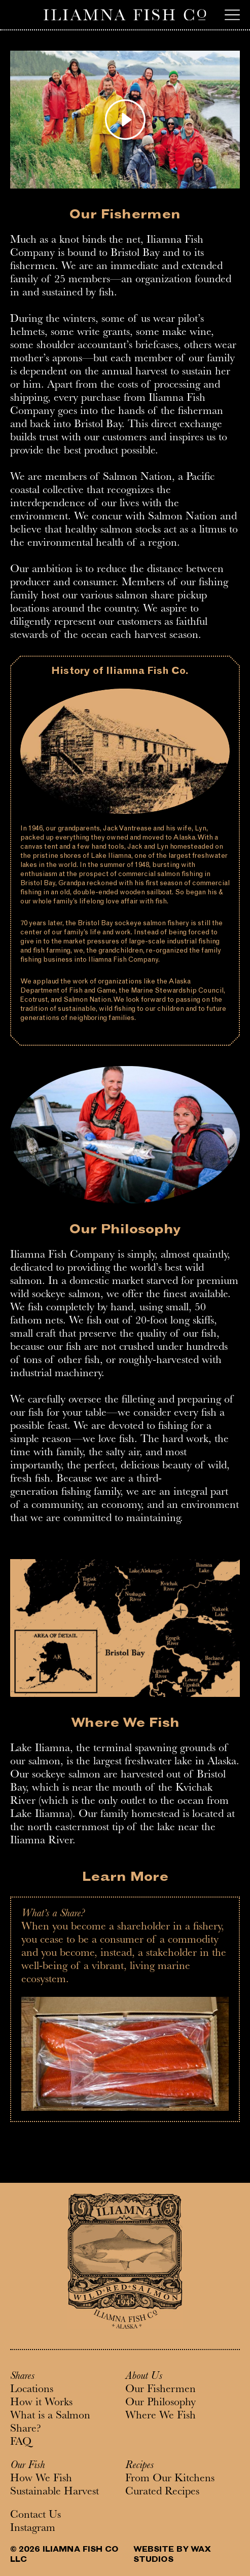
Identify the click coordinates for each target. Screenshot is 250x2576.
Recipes (139, 2466)
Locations (31, 2390)
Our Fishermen (160, 2390)
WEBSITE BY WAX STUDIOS (172, 2555)
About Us (143, 2376)
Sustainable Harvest (54, 2492)
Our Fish (27, 2466)
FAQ (20, 2442)
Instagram (32, 2528)
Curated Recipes (162, 2492)
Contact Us (35, 2515)
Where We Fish (160, 2416)
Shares (22, 2376)
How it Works (41, 2403)
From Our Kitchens (170, 2479)
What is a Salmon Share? (50, 2423)
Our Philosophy (160, 2403)
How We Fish (41, 2479)
